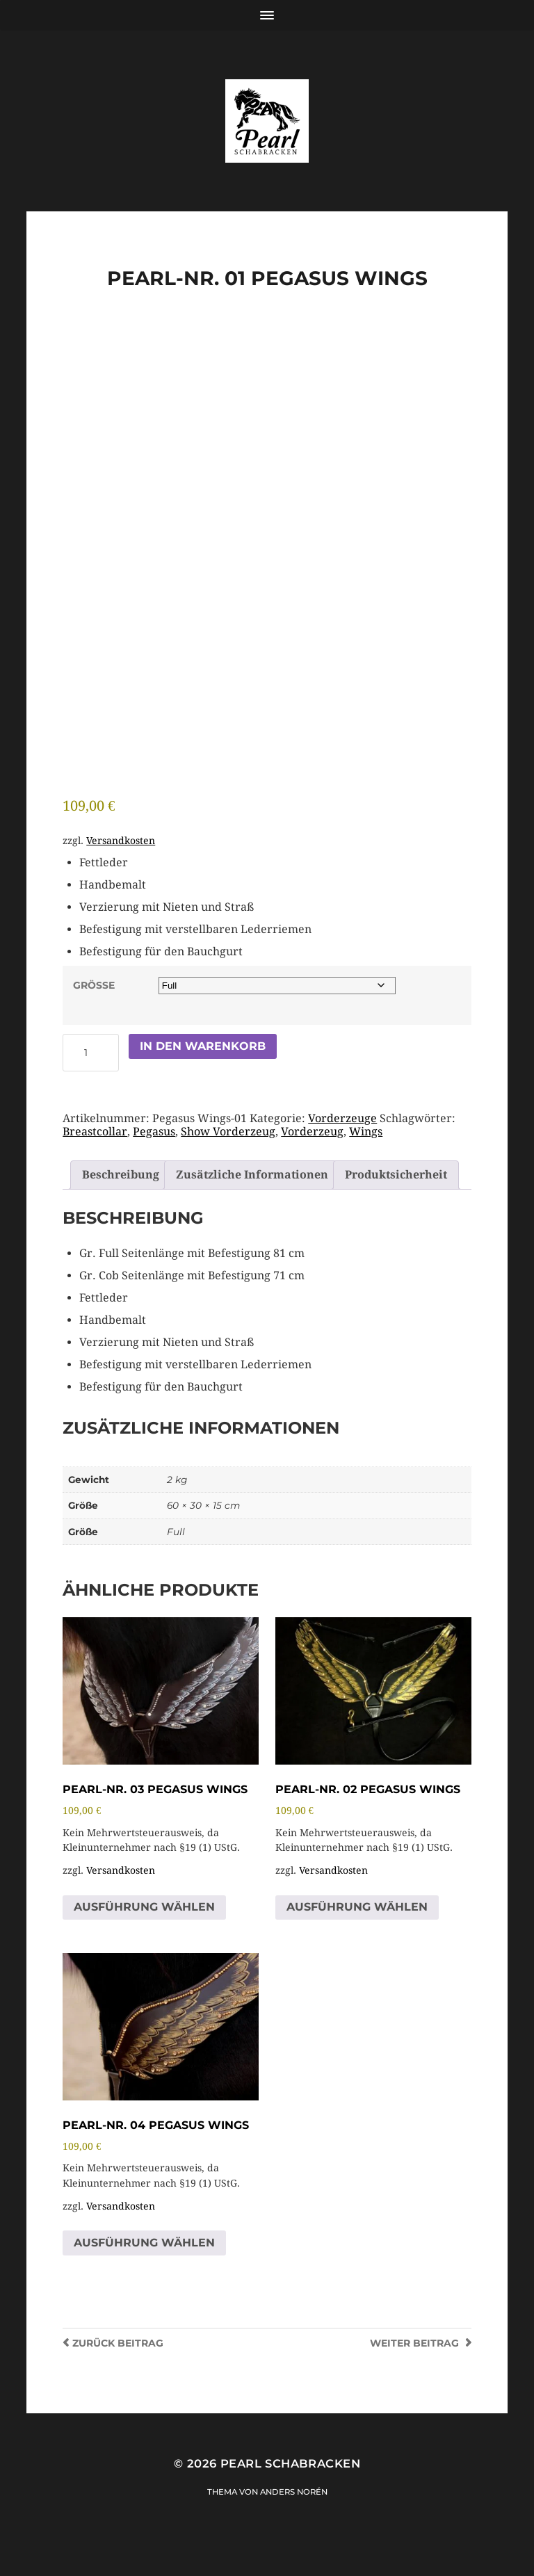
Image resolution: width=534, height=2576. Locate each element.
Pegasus (154, 1157)
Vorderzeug (312, 1157)
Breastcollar (95, 1157)
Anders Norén (293, 2517)
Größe (94, 1011)
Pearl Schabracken (290, 2489)
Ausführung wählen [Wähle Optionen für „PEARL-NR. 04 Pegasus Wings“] (144, 2268)
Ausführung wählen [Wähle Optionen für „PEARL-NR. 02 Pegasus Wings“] (357, 1932)
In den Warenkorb (203, 1071)
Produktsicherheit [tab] (396, 1200)
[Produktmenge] (91, 1078)
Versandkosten (120, 866)
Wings (365, 1157)
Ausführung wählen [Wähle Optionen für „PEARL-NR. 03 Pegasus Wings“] (144, 1932)
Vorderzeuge (342, 1144)
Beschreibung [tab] (120, 1200)
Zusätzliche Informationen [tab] (252, 1200)
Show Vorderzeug (228, 1157)
